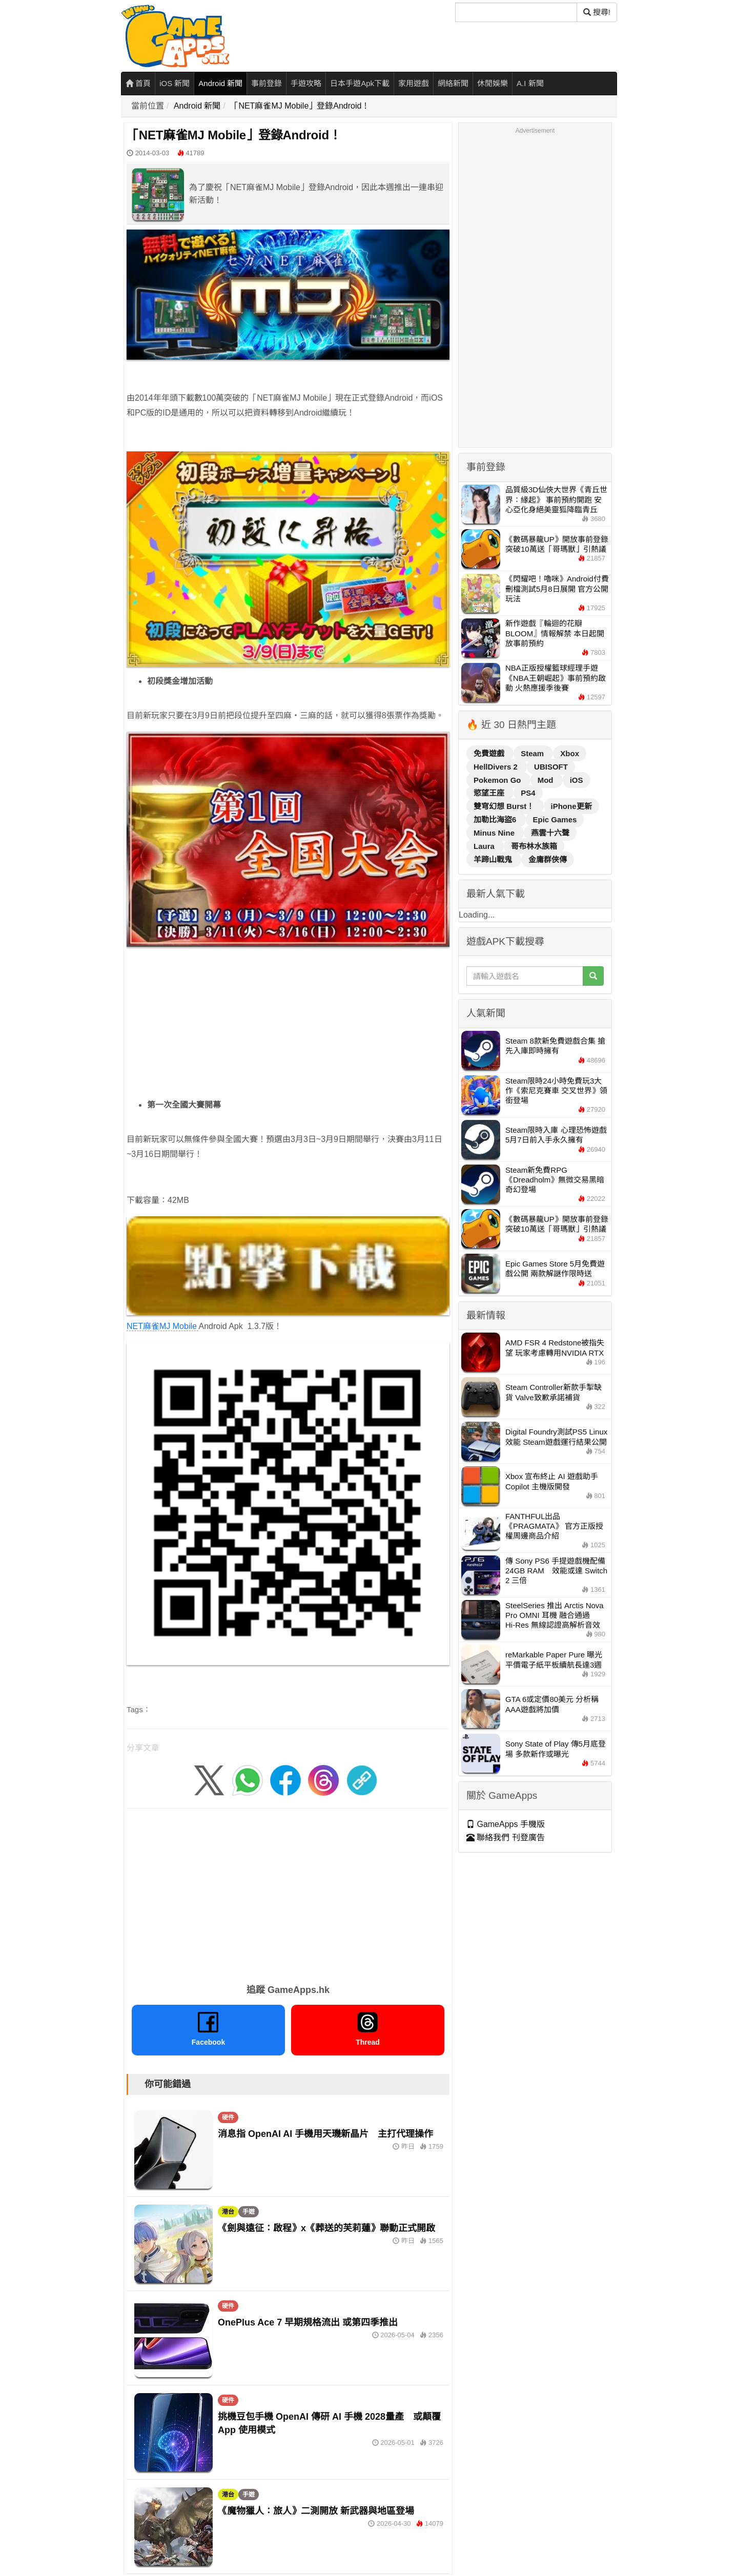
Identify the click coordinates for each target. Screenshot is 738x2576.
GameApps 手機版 (505, 1824)
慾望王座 (490, 792)
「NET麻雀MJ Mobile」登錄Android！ (300, 105)
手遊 (248, 2211)
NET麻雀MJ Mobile (288, 1273)
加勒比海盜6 (496, 819)
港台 (228, 2211)
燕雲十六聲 (550, 832)
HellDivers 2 (497, 766)
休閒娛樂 (492, 83)
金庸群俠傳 (547, 859)
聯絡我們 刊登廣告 (505, 1837)
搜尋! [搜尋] (596, 12)
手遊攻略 (306, 83)
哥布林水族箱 (534, 846)
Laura (485, 846)
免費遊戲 (490, 753)
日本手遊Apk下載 (359, 83)
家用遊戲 (413, 83)
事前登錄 (266, 83)
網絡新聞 (453, 83)
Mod (547, 780)
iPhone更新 (571, 806)
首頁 (138, 83)
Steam (533, 753)
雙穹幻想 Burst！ (505, 806)
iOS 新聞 (174, 83)
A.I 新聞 (530, 83)
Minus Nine (495, 832)
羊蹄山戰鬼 (494, 859)
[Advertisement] (288, 1026)
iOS (576, 780)
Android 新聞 (220, 83)
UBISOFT (551, 766)
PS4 (528, 792)
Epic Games (555, 819)
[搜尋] (516, 12)
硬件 (228, 2117)
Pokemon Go (498, 780)
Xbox (569, 753)
